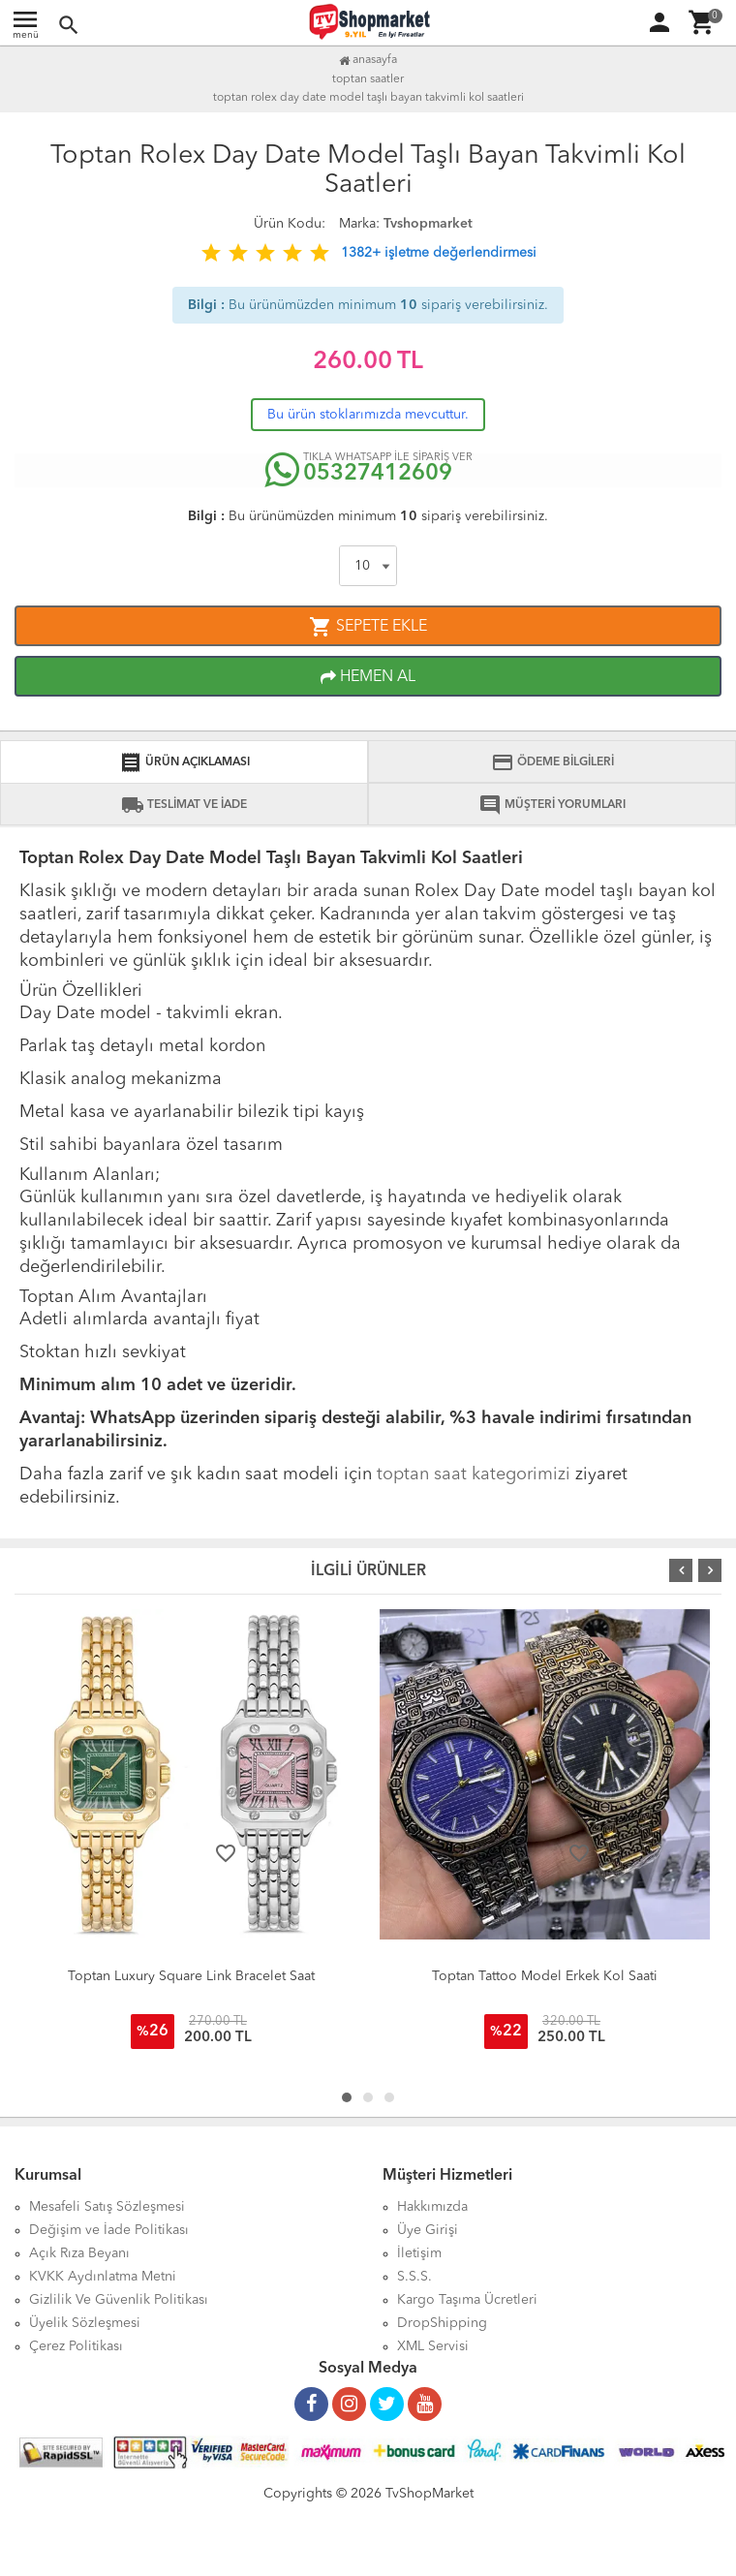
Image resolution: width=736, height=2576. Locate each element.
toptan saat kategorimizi (473, 1474)
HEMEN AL (368, 677)
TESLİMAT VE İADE (184, 805)
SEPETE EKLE (368, 626)
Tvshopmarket (428, 224)
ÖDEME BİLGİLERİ (552, 762)
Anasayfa (368, 60)
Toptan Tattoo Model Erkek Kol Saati (545, 1976)
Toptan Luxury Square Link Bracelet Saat (191, 1976)
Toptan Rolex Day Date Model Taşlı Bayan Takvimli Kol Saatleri (368, 98)
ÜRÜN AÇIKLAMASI (184, 762)
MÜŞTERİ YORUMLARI (552, 805)
